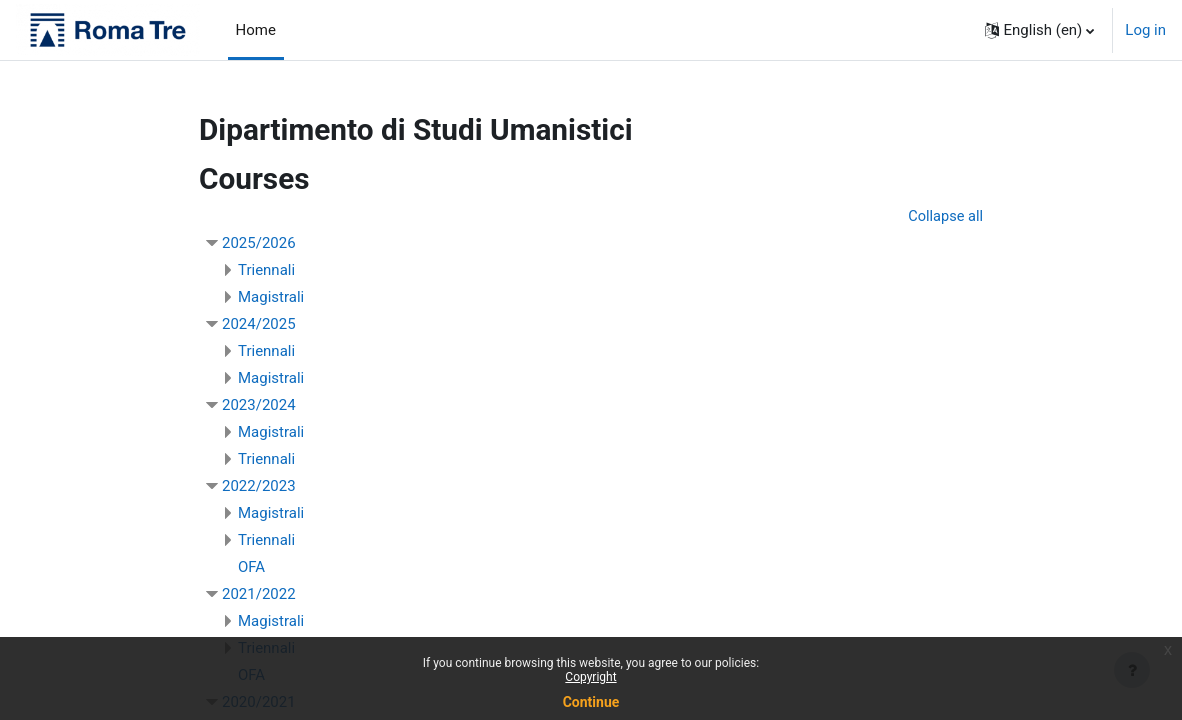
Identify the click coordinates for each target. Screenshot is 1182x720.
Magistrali (271, 298)
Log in (1145, 30)
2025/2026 (259, 244)
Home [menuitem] (256, 30)
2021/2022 (259, 595)
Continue (591, 702)
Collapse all (944, 217)
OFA (251, 568)
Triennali (266, 271)
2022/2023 (259, 487)
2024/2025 (259, 325)
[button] (1040, 30)
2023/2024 (259, 406)
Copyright (590, 677)
